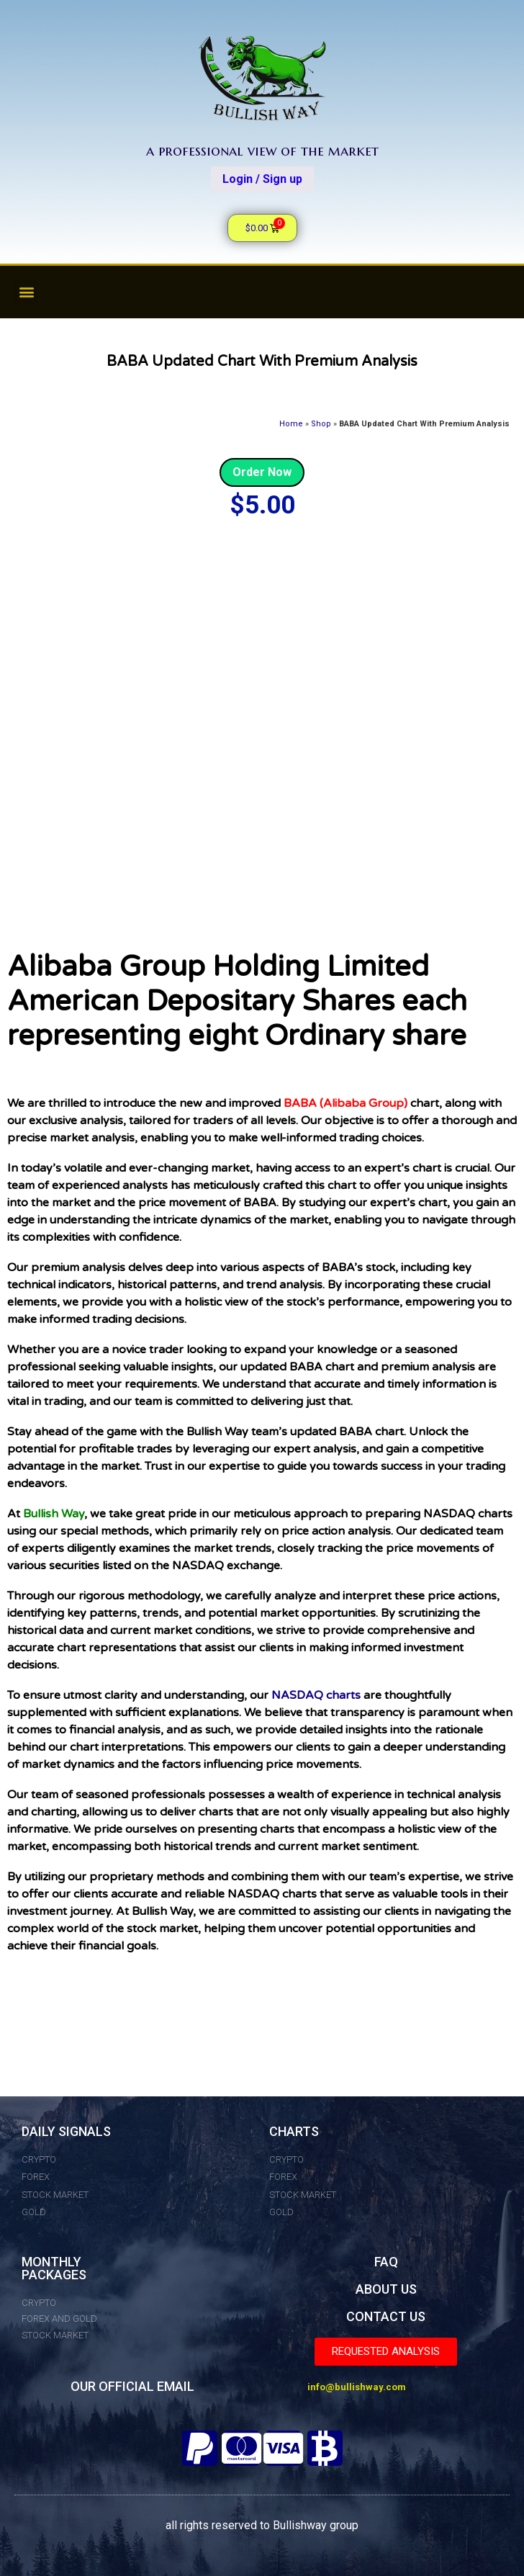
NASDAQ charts (316, 1695)
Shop (321, 423)
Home (291, 423)
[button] (26, 292)
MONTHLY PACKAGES (54, 2268)
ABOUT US (386, 2289)
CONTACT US (385, 2316)
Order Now (262, 472)
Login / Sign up (262, 179)
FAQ (386, 2261)
